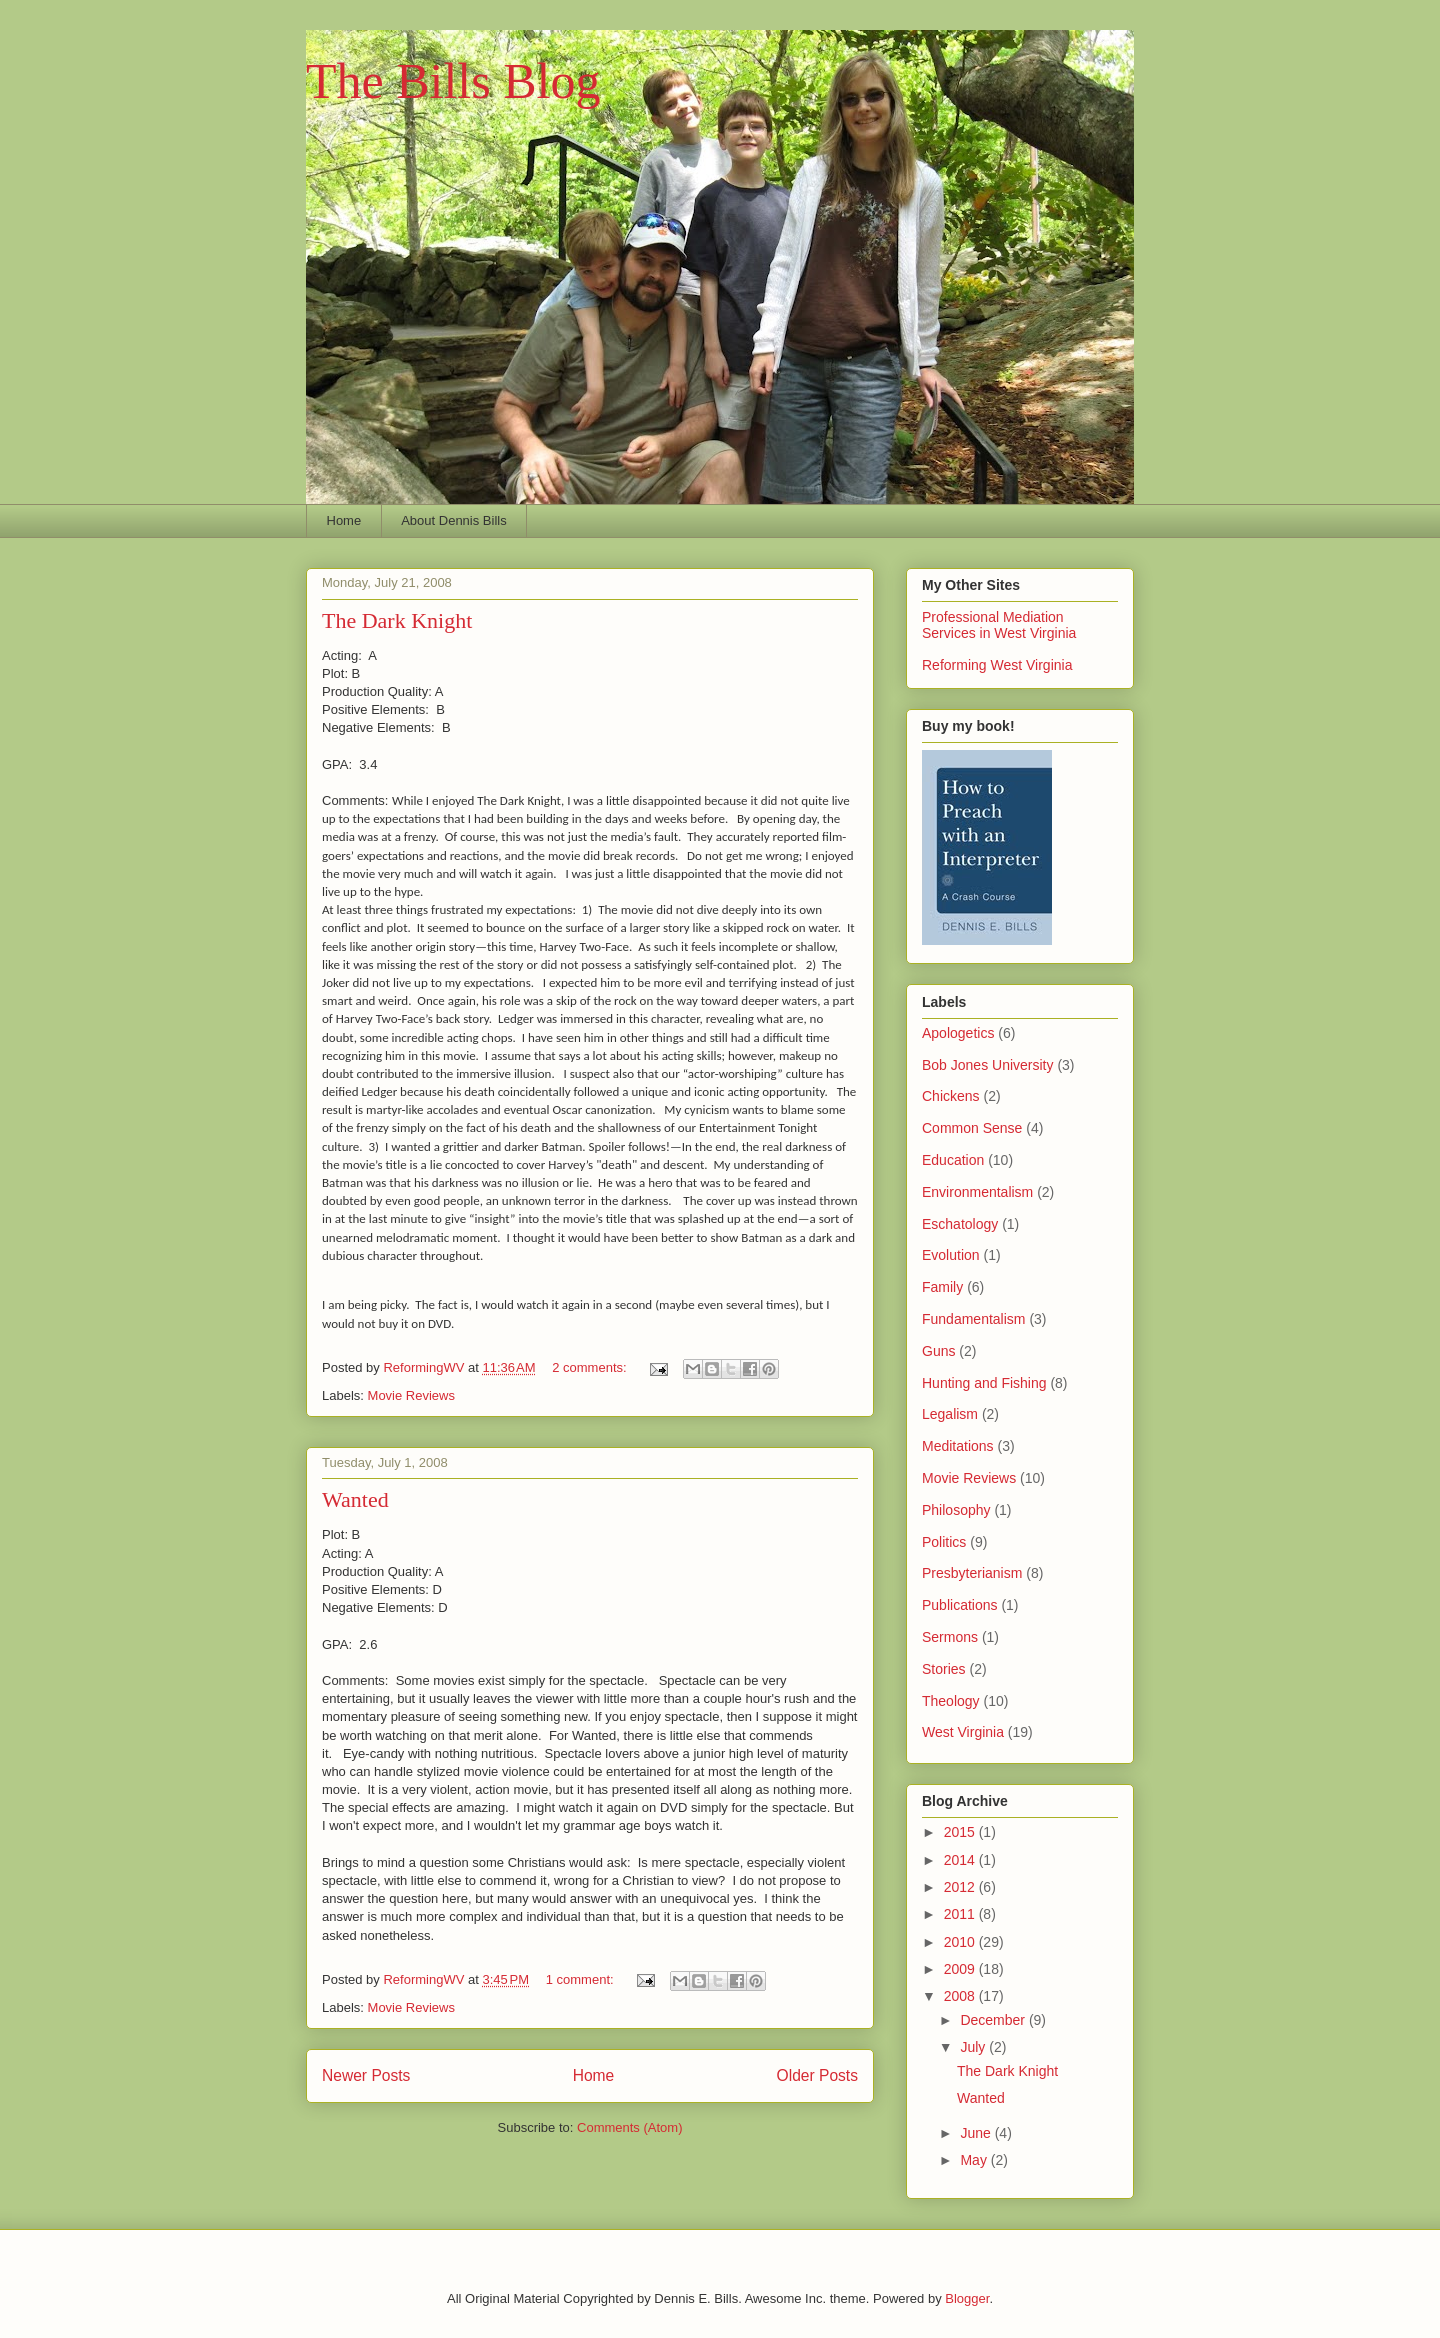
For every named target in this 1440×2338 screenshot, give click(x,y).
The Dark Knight (397, 620)
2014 (961, 1860)
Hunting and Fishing (984, 1383)
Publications (960, 1605)
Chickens (951, 1096)
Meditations (958, 1446)
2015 (961, 1832)
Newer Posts (366, 2075)
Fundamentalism (974, 1319)
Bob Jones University (988, 1065)
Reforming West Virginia (997, 665)
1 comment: (582, 1979)
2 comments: (591, 1367)
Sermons (950, 1637)
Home (344, 520)
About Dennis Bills (454, 520)
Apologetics (958, 1033)
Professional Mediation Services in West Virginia (999, 625)
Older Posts (817, 2075)
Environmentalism (977, 1192)
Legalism (950, 1414)
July (974, 2047)
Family (942, 1287)
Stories (944, 1669)
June (977, 2133)
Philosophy (956, 1510)
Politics (944, 1542)
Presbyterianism (972, 1573)
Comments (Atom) (629, 2127)
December (994, 2020)
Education (953, 1160)
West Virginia (963, 1732)
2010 (961, 1942)
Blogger (967, 2298)
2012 (961, 1887)
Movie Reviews (411, 1395)
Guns (938, 1351)
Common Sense (972, 1128)
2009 (961, 1969)
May (975, 2160)
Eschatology (960, 1224)
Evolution (951, 1255)
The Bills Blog (453, 81)
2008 (961, 1996)
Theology (951, 1701)
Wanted (355, 1499)
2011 (961, 1914)
